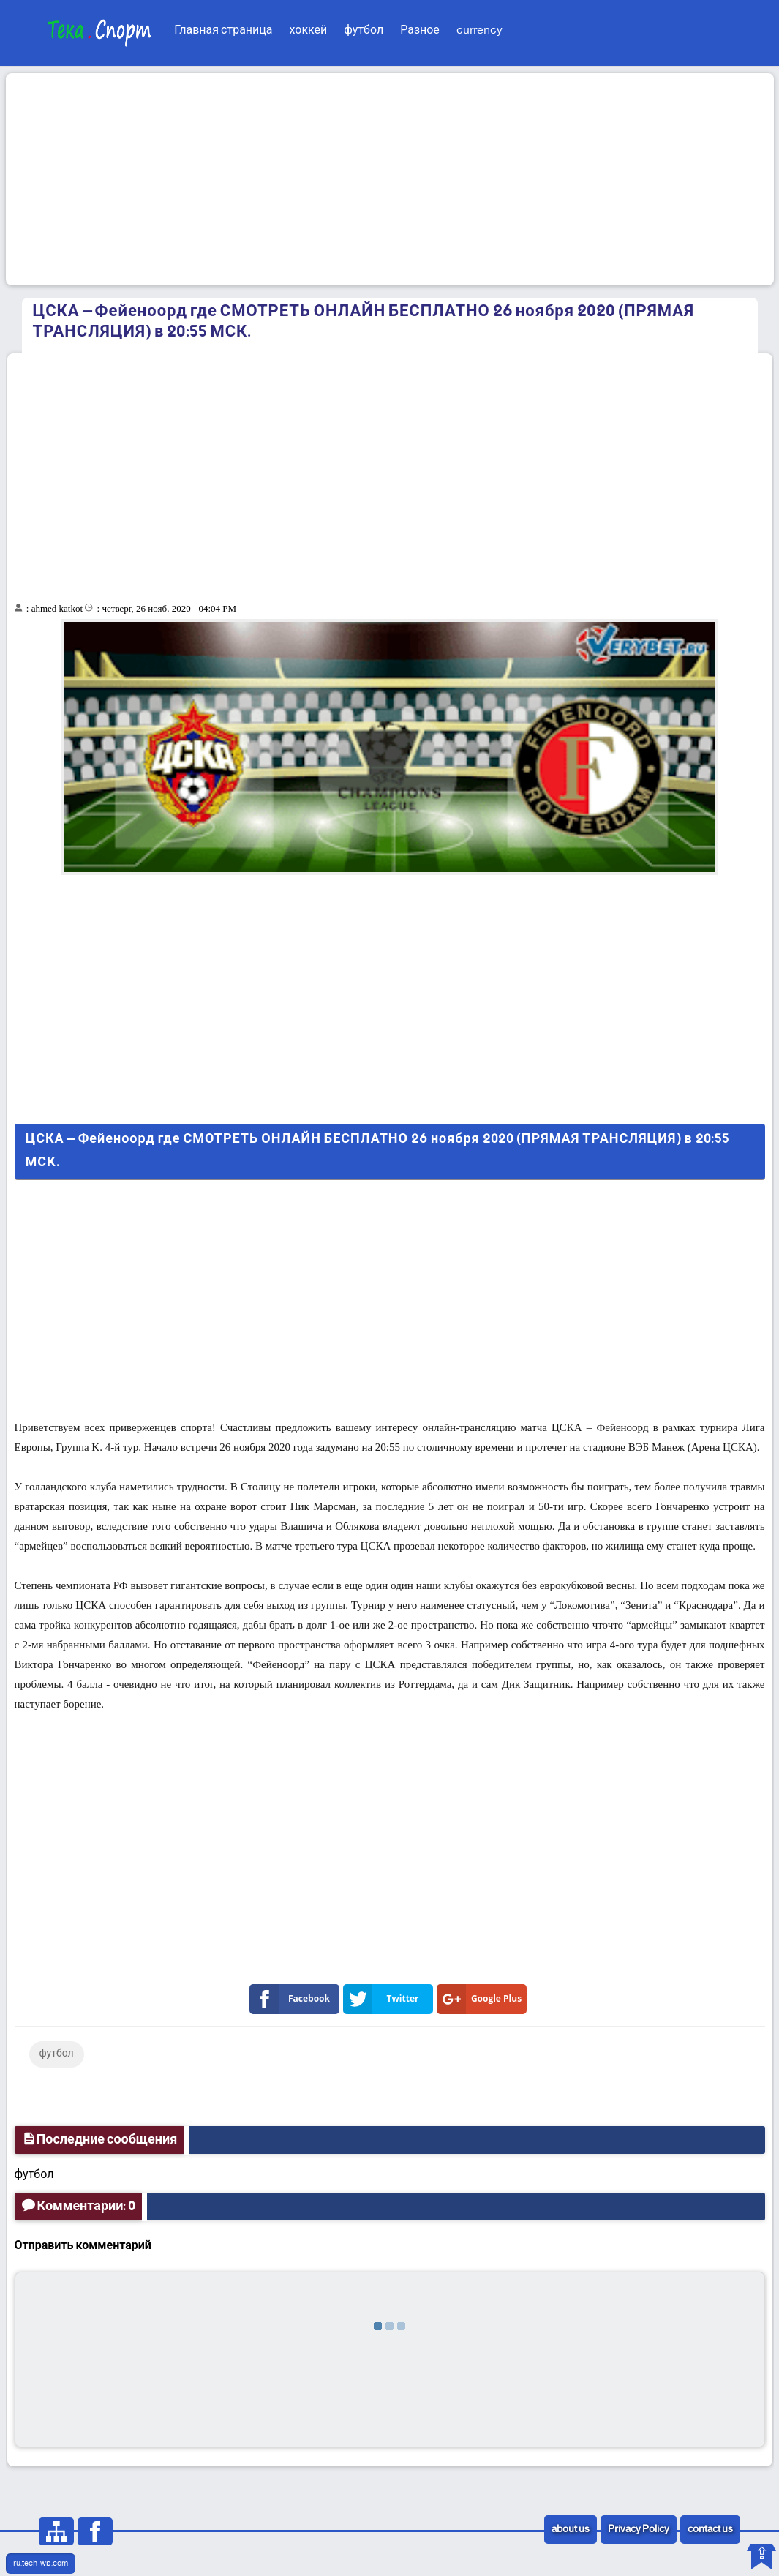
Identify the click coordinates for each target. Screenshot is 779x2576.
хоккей (308, 30)
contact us (710, 2529)
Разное (420, 30)
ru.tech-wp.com (40, 2563)
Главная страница (223, 30)
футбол (363, 30)
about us (571, 2529)
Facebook (293, 1999)
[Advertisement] (390, 179)
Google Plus (482, 1999)
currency (479, 30)
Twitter (384, 1999)
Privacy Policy (638, 2529)
